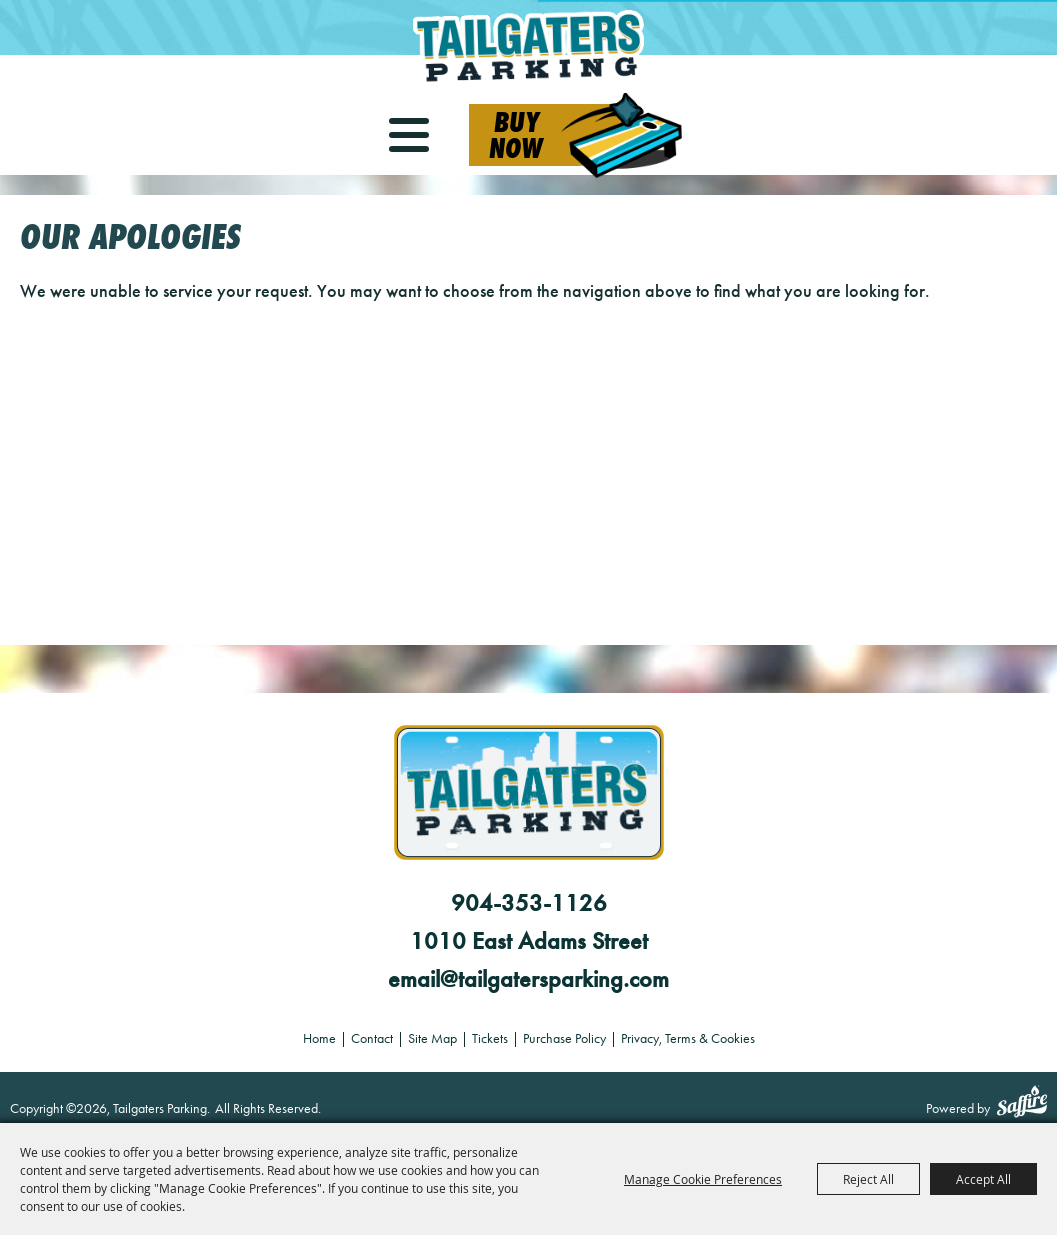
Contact (372, 1038)
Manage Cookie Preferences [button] (703, 1179)
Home (319, 1038)
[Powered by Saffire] (1022, 1104)
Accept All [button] (983, 1179)
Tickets (490, 1038)
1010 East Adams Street (529, 941)
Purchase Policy (564, 1038)
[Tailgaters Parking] (529, 47)
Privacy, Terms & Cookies (688, 1038)
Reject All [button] (868, 1179)
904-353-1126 (529, 903)
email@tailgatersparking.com (528, 979)
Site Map (432, 1038)
